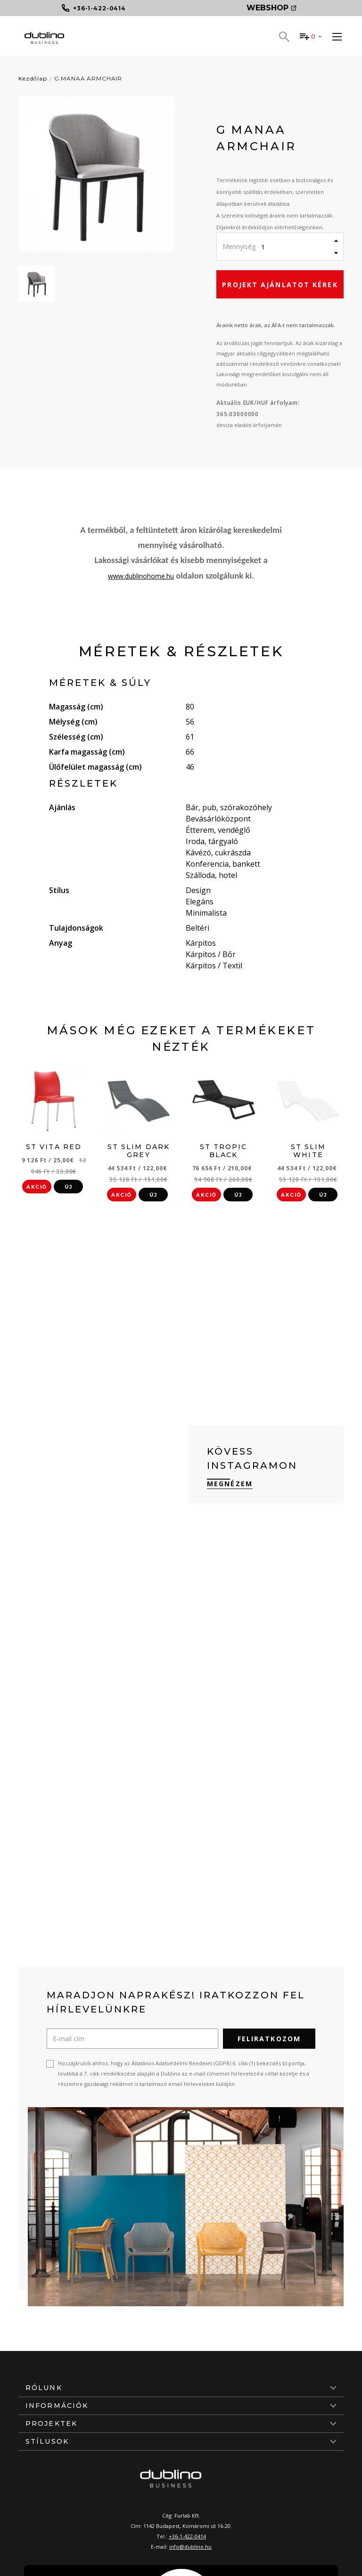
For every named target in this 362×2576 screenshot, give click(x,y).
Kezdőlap (32, 78)
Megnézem (230, 1483)
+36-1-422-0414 (187, 2536)
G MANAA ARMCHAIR (88, 78)
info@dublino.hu (190, 2546)
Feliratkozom (269, 2038)
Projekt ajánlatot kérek (279, 284)
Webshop (271, 7)
